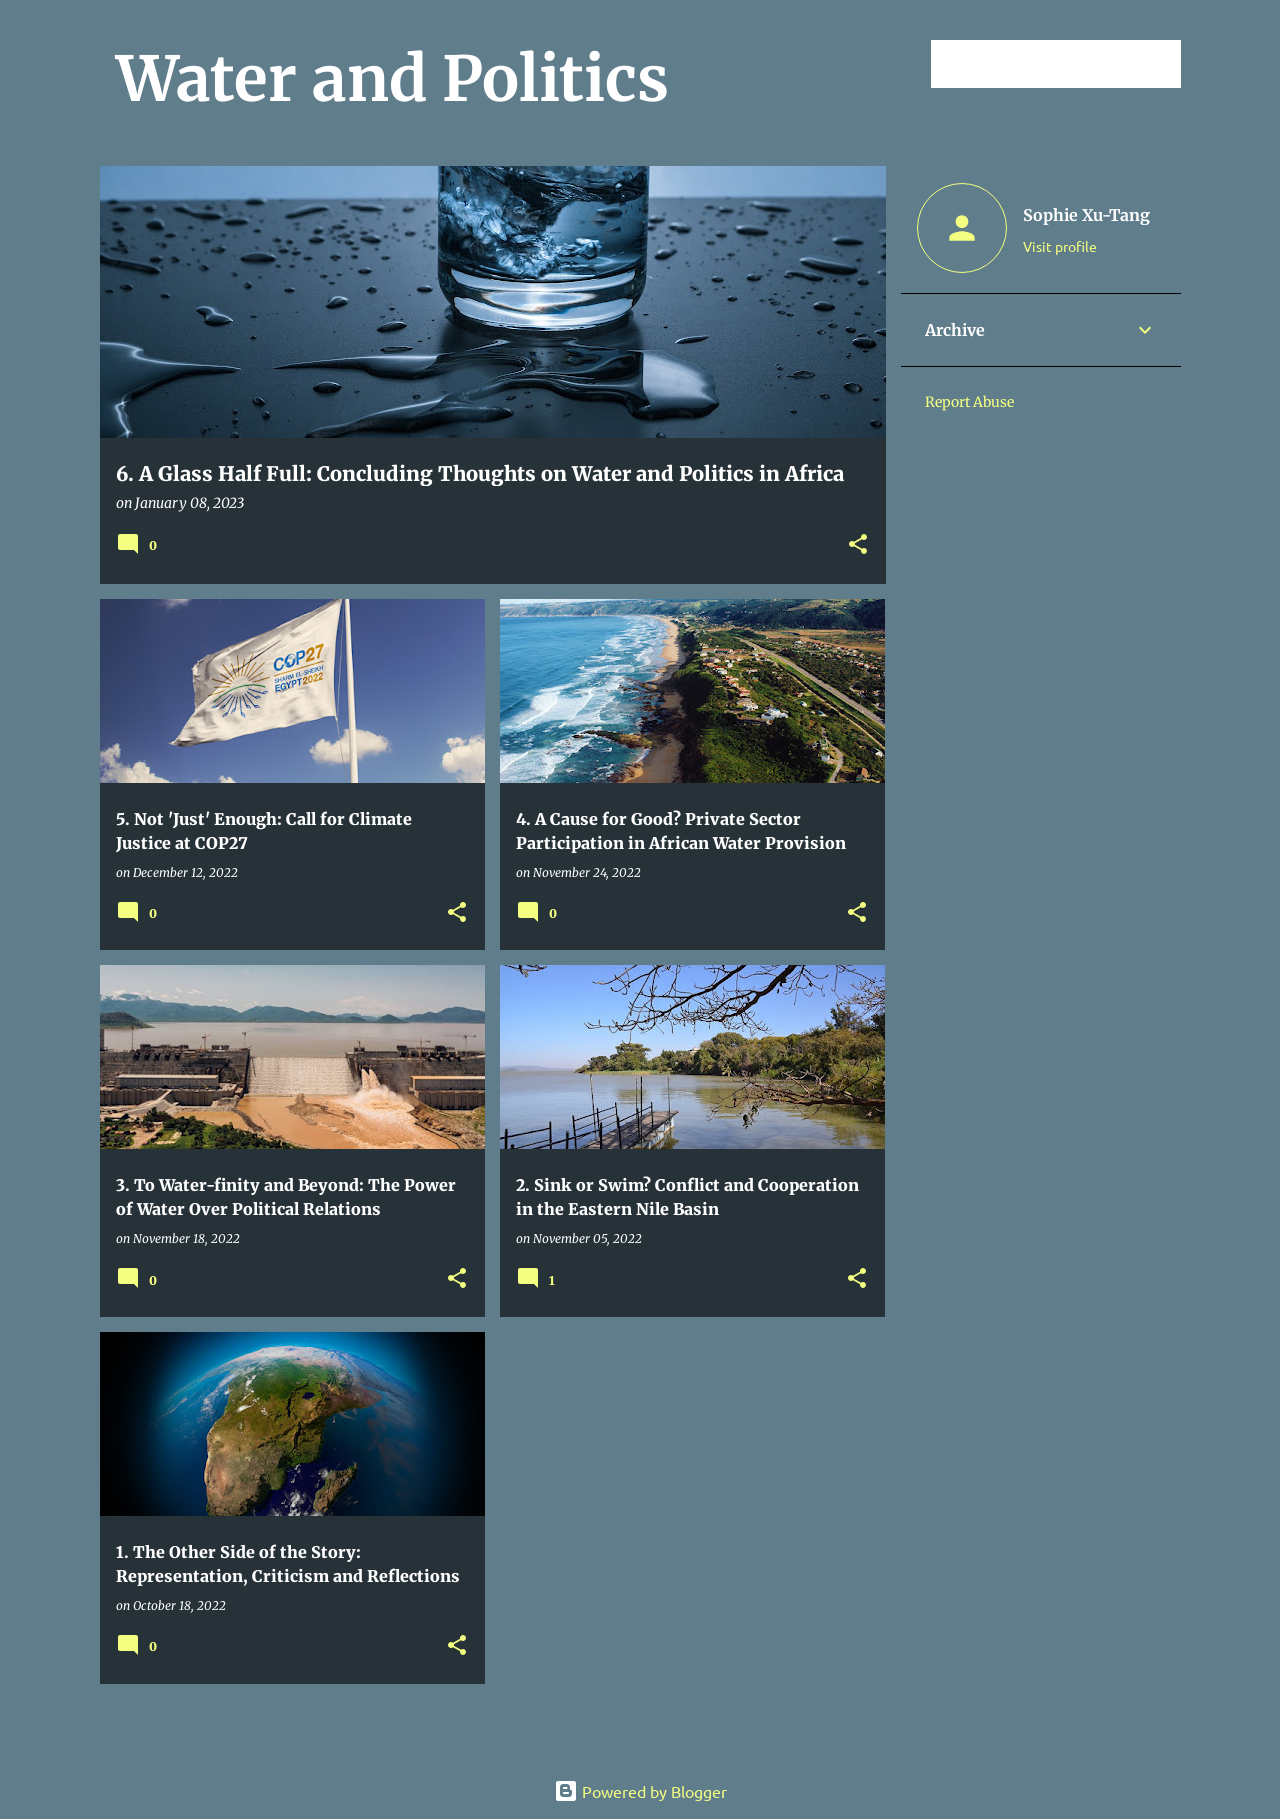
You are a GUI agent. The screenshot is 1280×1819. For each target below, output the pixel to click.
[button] (858, 545)
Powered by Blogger (640, 1791)
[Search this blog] (1076, 64)
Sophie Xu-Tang (1086, 215)
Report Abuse (969, 402)
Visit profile (1060, 246)
